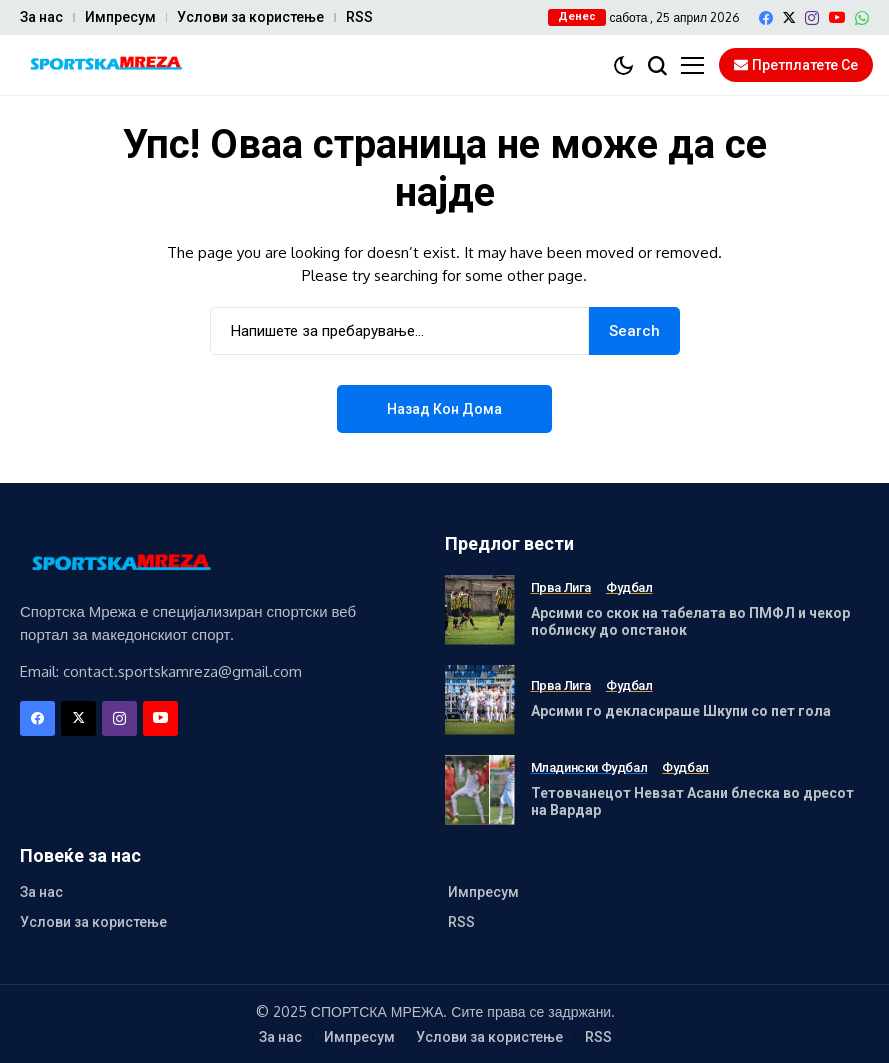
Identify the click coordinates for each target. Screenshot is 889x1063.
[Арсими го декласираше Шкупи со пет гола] (480, 700)
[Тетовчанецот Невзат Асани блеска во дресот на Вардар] (480, 790)
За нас (41, 17)
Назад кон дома (444, 409)
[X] (789, 17)
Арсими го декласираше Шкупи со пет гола (681, 711)
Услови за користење (250, 17)
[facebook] (766, 18)
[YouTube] (837, 17)
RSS (359, 17)
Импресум (120, 17)
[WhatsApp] (862, 18)
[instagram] (812, 18)
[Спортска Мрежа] (105, 65)
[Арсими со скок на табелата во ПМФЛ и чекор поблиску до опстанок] (480, 610)
